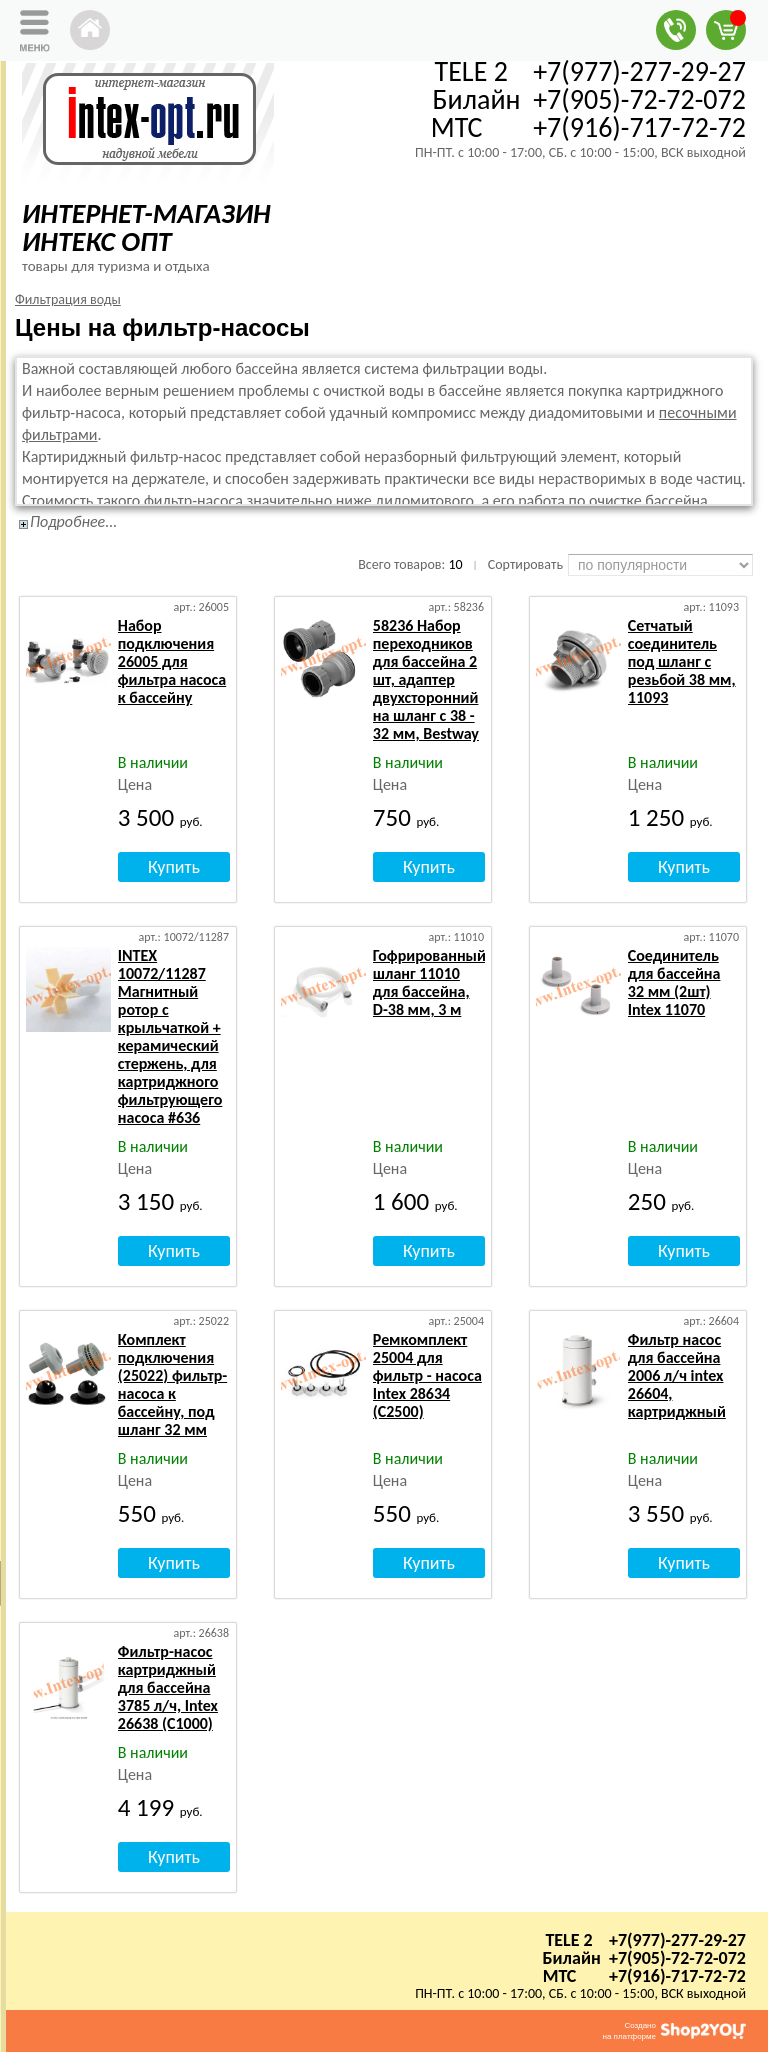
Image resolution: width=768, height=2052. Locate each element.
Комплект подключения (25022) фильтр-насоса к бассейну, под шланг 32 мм (172, 1384)
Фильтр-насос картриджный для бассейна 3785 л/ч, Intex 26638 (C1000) (168, 1687)
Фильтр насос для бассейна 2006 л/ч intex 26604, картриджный (677, 1375)
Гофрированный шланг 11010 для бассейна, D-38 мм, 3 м (429, 982)
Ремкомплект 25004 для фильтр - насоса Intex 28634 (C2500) (427, 1375)
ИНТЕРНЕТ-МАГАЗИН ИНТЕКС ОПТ (146, 227)
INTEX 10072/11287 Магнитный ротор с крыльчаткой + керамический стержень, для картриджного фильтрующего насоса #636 (170, 1036)
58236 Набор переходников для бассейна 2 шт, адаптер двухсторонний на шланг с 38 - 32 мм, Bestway (426, 679)
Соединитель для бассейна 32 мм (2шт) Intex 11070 (674, 982)
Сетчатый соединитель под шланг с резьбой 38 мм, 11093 (682, 661)
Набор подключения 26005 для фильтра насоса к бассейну (172, 661)
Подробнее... (73, 521)
